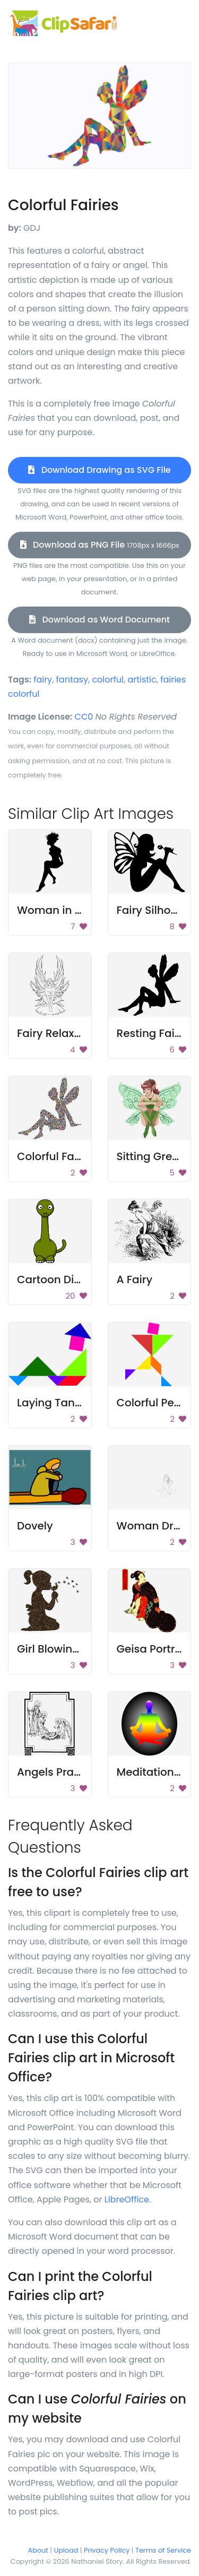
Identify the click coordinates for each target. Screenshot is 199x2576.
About (38, 2550)
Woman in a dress (65, 910)
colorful (108, 679)
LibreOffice (127, 2199)
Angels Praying (57, 1772)
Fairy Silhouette (158, 910)
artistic (141, 679)
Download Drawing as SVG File (99, 470)
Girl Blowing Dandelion (77, 1648)
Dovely (35, 1525)
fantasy (72, 679)
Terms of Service (163, 2550)
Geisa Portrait (153, 1648)
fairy (42, 679)
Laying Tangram (61, 1402)
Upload (66, 2550)
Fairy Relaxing (54, 1033)
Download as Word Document (99, 619)
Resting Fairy (151, 1033)
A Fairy (135, 1279)
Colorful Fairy (52, 1156)
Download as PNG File (99, 545)
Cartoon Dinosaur (64, 1279)
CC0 (84, 717)
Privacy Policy (106, 2550)
